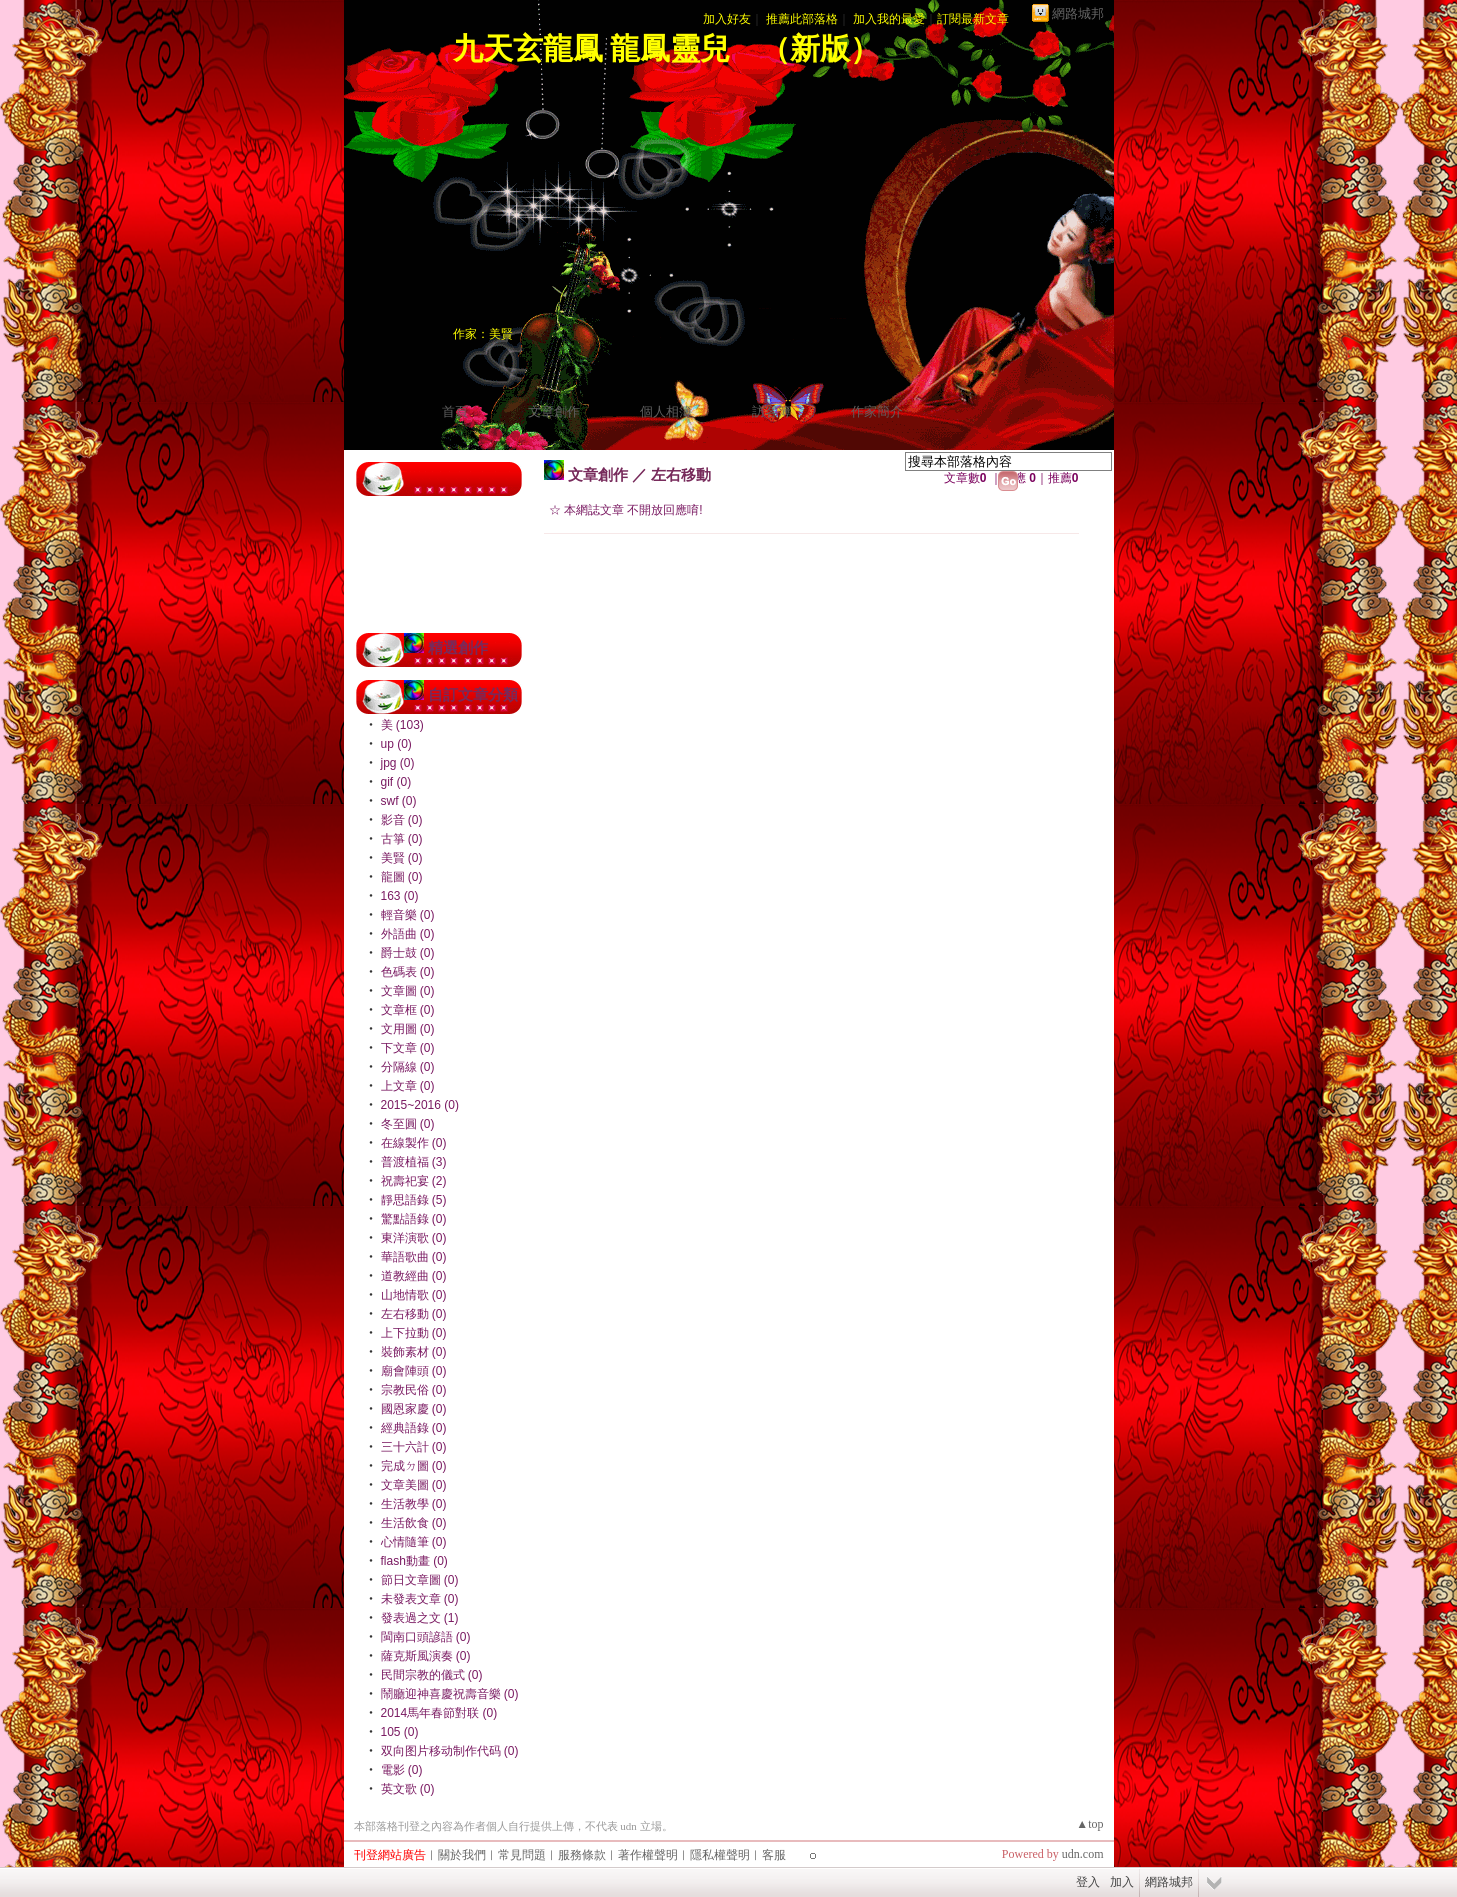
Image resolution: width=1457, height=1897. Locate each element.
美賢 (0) (402, 858)
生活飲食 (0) (414, 1523)
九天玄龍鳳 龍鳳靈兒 (592, 48)
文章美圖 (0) (414, 1485)
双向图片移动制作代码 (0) (450, 1751)
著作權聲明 (648, 1855)
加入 (1122, 1882)
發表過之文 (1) (420, 1618)
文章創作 (554, 411)
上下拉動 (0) (414, 1333)
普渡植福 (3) (414, 1162)
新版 (820, 48)
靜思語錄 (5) (414, 1200)
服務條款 (582, 1855)
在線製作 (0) (414, 1143)
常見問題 (522, 1855)
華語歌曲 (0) (414, 1257)
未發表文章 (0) (420, 1599)
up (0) (396, 744)
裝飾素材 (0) (414, 1352)
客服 (774, 1855)
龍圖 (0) (402, 877)
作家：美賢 (483, 334)
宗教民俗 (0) (414, 1390)
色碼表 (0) (408, 972)
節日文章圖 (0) (420, 1580)
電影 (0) (402, 1770)
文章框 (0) (408, 1010)
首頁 (455, 411)
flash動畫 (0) (414, 1561)
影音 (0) (402, 820)
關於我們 (462, 1855)
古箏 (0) (402, 839)
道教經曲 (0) (414, 1276)
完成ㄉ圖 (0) (414, 1466)
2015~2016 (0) (420, 1105)
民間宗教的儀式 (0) (432, 1675)
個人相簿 (666, 411)
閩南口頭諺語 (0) (426, 1637)
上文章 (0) (408, 1086)
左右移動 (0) (414, 1314)
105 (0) (400, 1732)
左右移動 (681, 474)
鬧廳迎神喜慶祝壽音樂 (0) (450, 1694)
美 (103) (402, 725)
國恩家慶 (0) (414, 1409)
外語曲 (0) (408, 934)
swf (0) (399, 801)
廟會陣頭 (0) (414, 1371)
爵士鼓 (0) (408, 953)
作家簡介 (877, 411)
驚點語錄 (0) (414, 1219)
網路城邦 (1078, 13)
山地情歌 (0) (414, 1295)
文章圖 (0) (408, 991)
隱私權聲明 (720, 1855)
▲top (1089, 1824)
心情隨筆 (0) (414, 1542)
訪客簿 (771, 411)
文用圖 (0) (408, 1029)
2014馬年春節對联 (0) (439, 1713)
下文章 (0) (408, 1048)
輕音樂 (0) (408, 915)
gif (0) (396, 782)
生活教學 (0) (414, 1504)
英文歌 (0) (408, 1789)
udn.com (1083, 1854)
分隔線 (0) (408, 1067)
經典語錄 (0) (414, 1428)
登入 (1088, 1882)
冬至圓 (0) (408, 1124)
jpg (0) (398, 763)
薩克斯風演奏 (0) (426, 1656)
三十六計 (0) (414, 1447)
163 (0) (400, 896)
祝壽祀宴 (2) (414, 1181)
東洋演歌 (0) (414, 1238)
